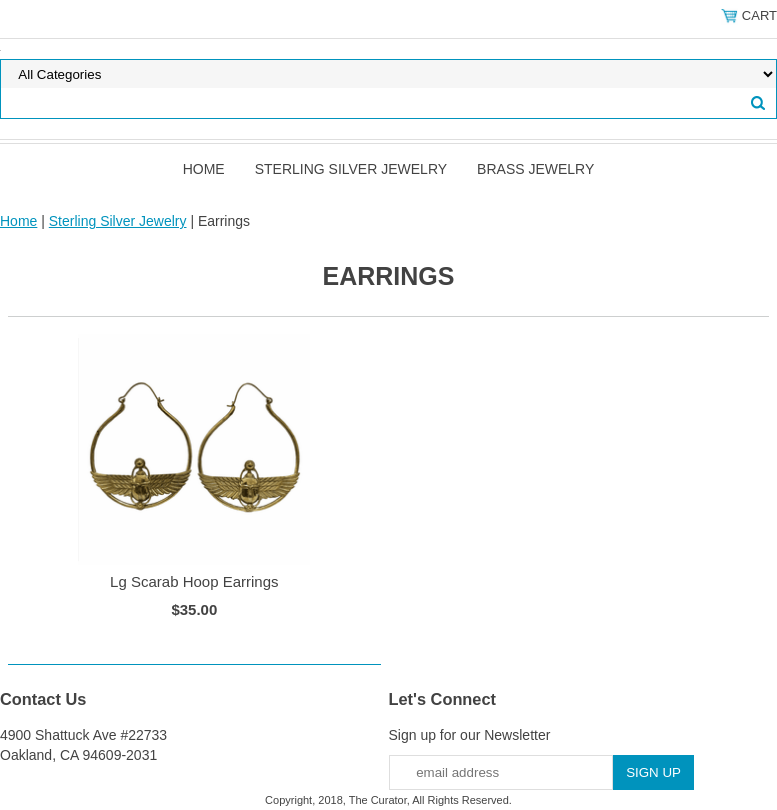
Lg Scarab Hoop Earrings (194, 581)
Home (204, 169)
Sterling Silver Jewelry (351, 169)
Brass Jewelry (535, 169)
